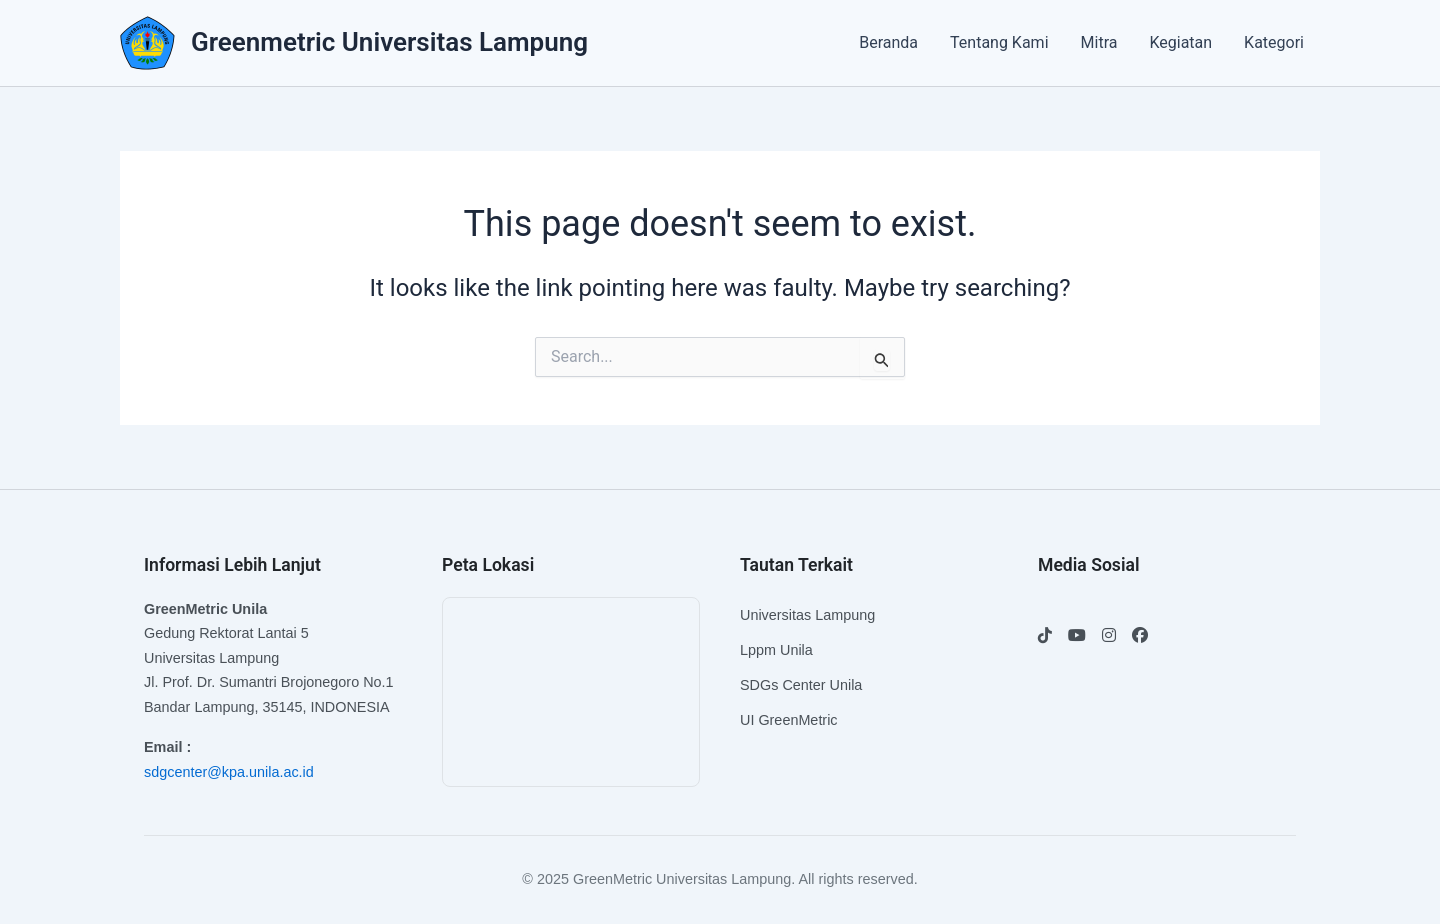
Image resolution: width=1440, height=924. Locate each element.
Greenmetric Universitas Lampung (389, 42)
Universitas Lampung (807, 615)
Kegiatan (1180, 42)
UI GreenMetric (789, 720)
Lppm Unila (776, 650)
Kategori (1274, 42)
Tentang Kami (999, 42)
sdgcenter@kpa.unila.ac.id (229, 772)
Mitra (1099, 42)
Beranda (888, 42)
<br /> (571, 688)
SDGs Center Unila (801, 685)
